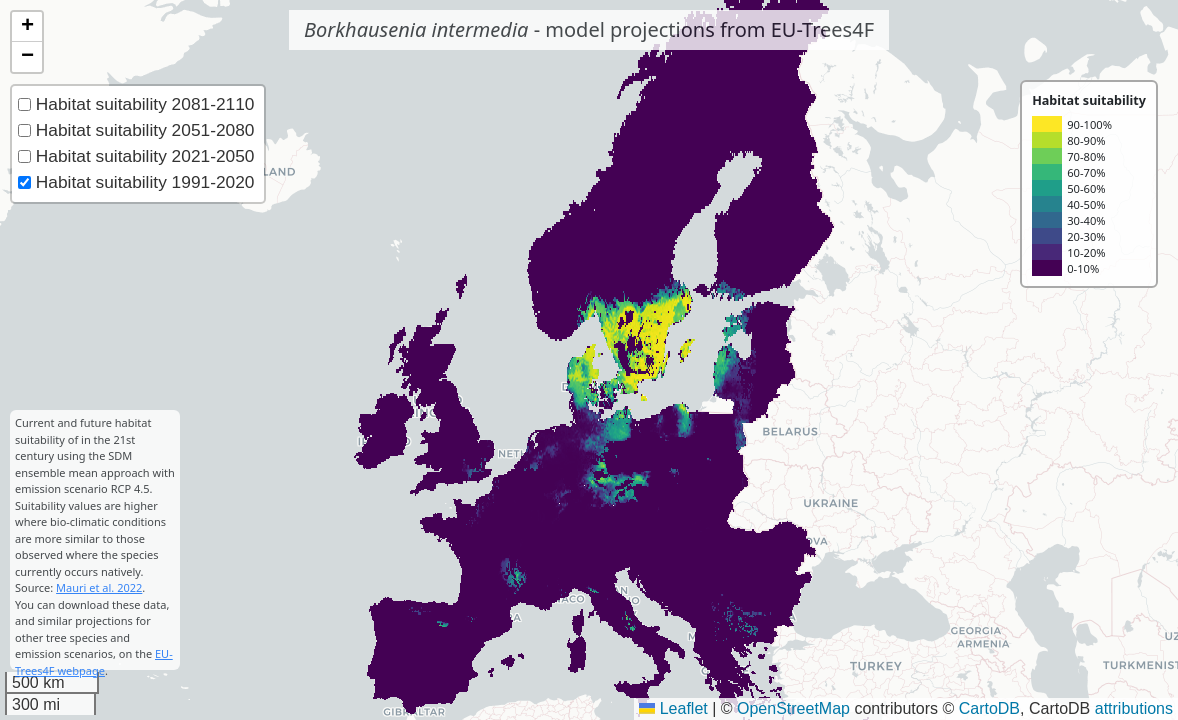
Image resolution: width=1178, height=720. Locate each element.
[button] (27, 27)
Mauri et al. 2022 (99, 587)
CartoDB (989, 708)
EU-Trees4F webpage (94, 662)
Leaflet (673, 708)
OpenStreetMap (793, 708)
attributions (1134, 708)
